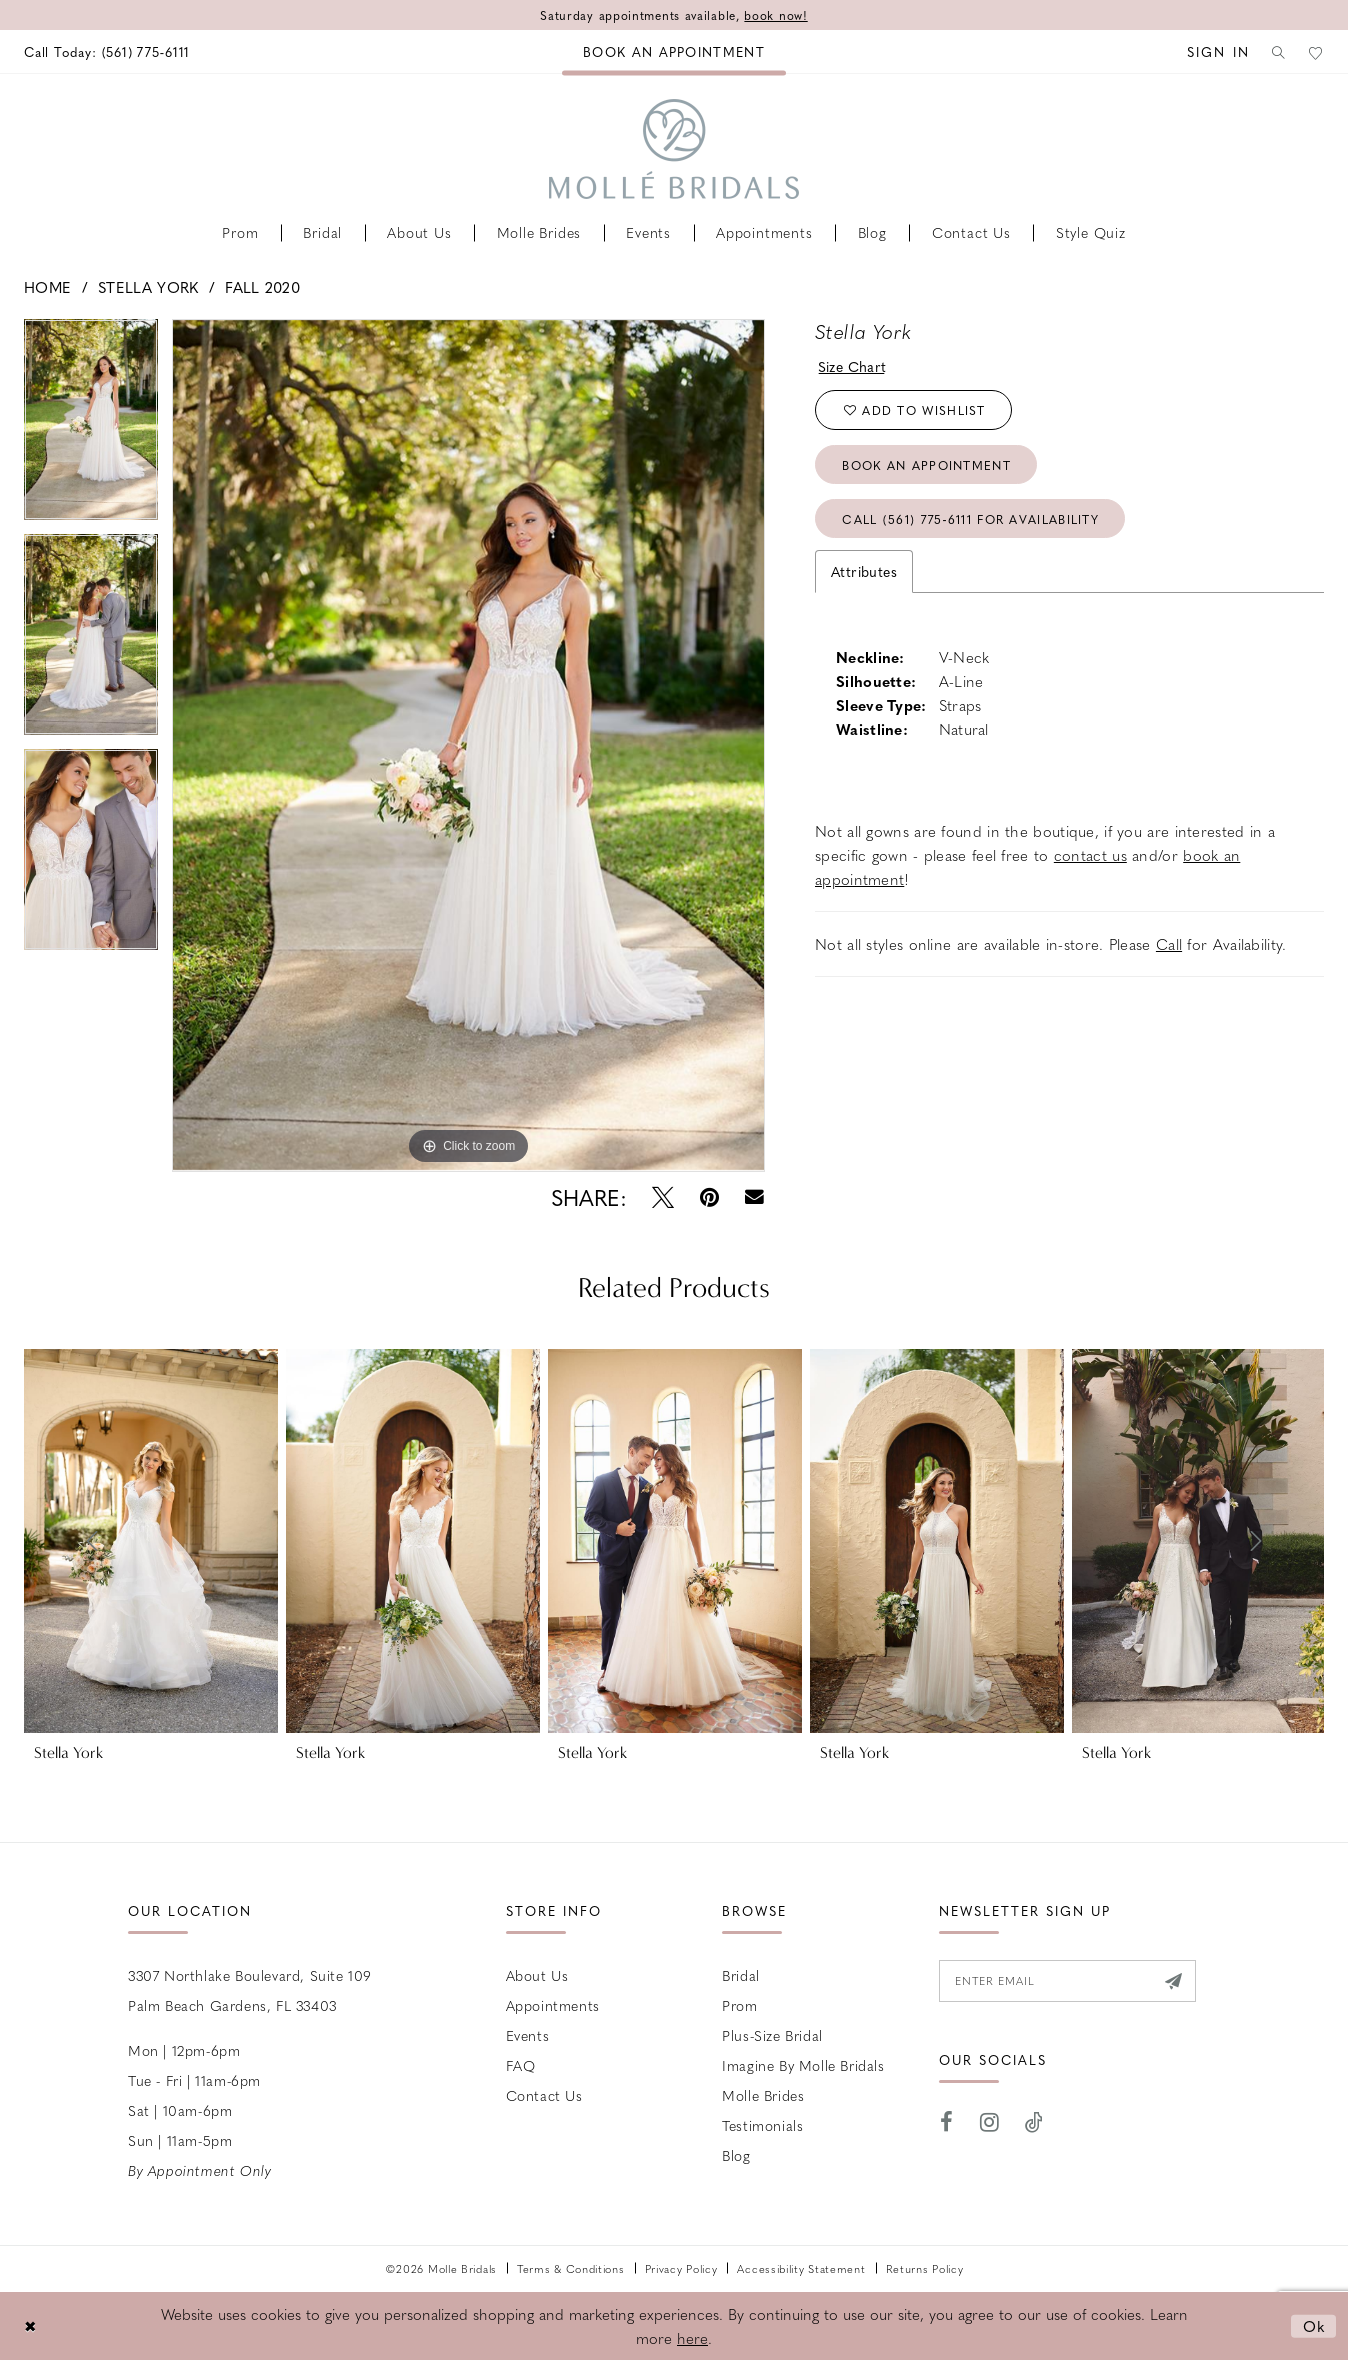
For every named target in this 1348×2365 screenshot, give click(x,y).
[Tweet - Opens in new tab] (663, 1197)
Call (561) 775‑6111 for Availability (970, 519)
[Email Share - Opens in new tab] (754, 1197)
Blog (736, 2155)
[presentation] (151, 1541)
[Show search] (1275, 51)
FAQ (521, 2065)
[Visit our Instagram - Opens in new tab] (990, 2122)
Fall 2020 (262, 287)
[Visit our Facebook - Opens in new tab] (947, 2122)
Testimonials (762, 2125)
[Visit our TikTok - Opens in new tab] (1034, 2122)
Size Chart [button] (852, 366)
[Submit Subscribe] (1173, 1981)
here (692, 2338)
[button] (1211, 51)
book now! (775, 15)
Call (1169, 944)
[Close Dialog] (30, 2325)
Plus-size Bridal (772, 2035)
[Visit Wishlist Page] (1315, 51)
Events (528, 2035)
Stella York (148, 287)
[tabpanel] (91, 426)
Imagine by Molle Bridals (803, 2065)
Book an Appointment (926, 465)
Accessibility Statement (801, 2268)
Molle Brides (763, 2095)
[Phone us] (107, 51)
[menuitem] (107, 51)
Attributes (864, 571)
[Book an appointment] (674, 51)
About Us (537, 1975)
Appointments (553, 2005)
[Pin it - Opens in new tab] (709, 1197)
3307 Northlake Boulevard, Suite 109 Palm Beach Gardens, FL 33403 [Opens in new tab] (250, 1990)
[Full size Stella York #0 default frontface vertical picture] (468, 745)
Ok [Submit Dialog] (1314, 2325)
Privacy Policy (681, 2268)
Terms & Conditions (571, 2268)
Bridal (741, 1975)
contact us (1090, 855)
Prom (739, 2005)
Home (47, 287)
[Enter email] (1067, 1981)
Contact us (544, 2095)
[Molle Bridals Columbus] (674, 149)
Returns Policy (925, 2268)
